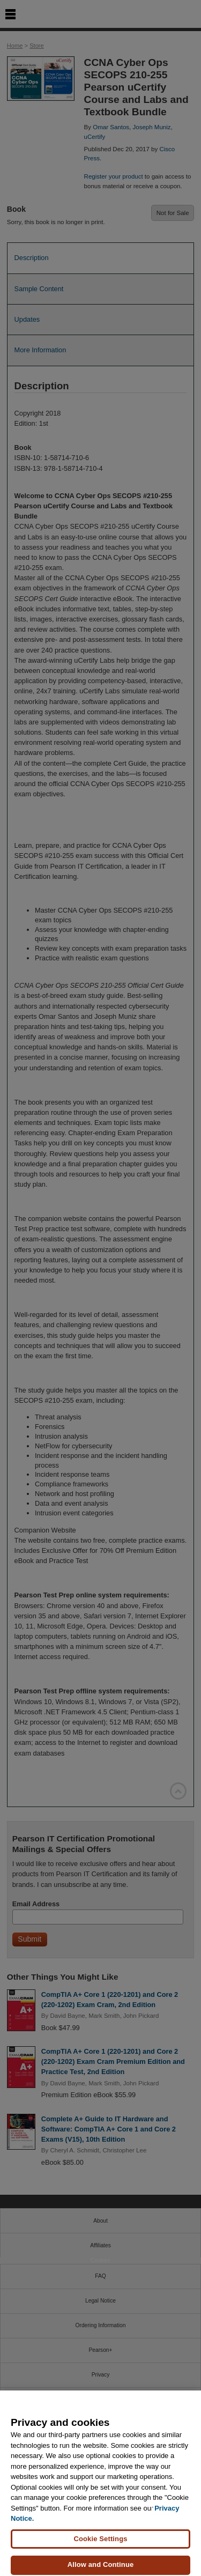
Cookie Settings (100, 2544)
